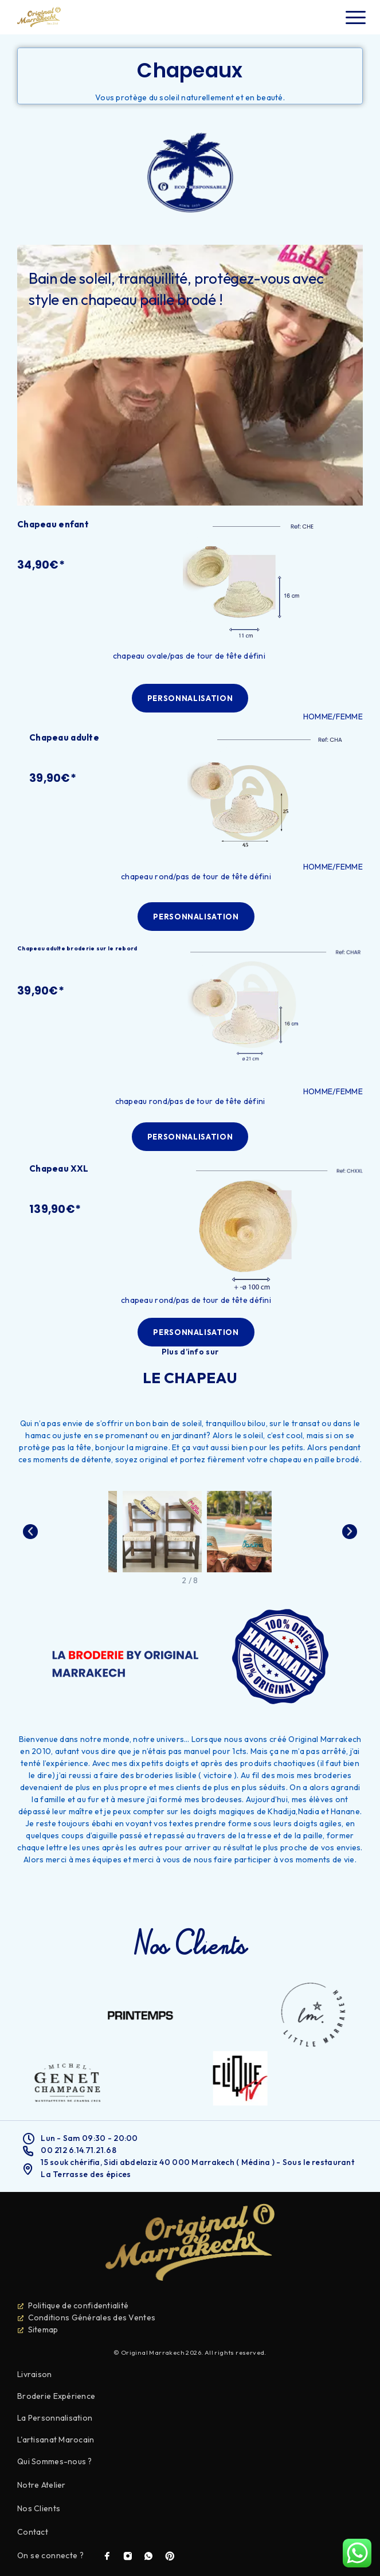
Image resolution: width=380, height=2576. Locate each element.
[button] (190, 698)
